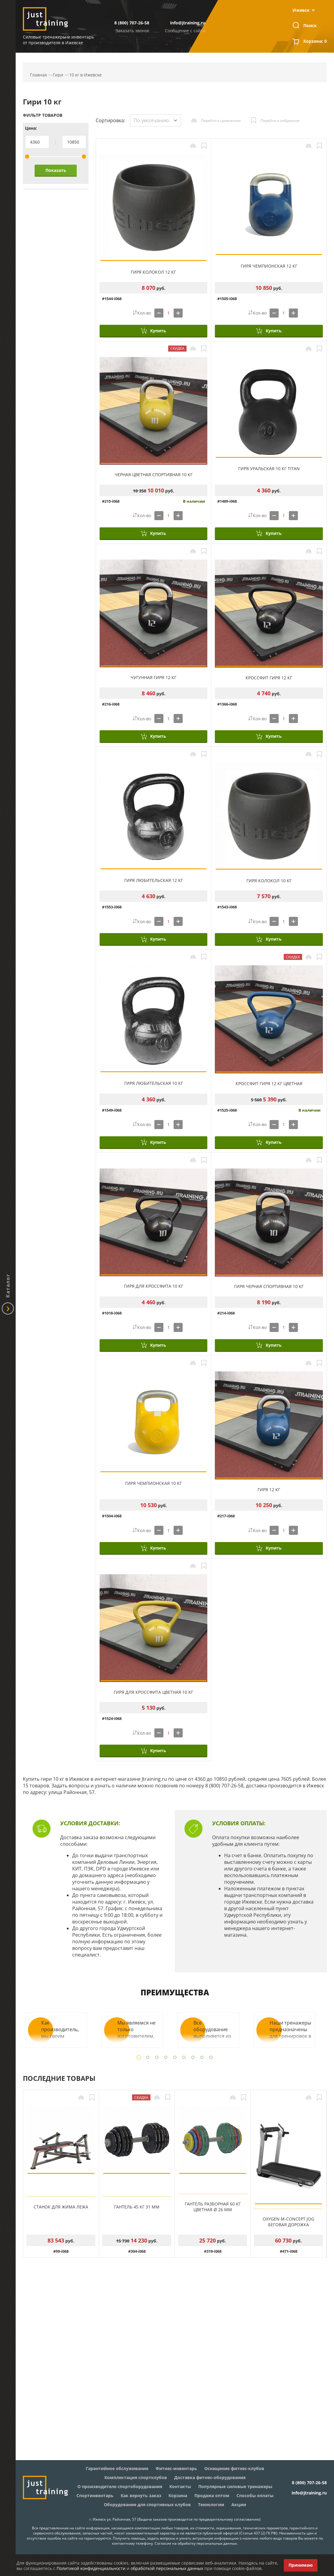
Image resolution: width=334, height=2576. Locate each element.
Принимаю (301, 2565)
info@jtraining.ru (187, 23)
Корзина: (315, 41)
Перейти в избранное (280, 120)
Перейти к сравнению (221, 120)
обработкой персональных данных (167, 2568)
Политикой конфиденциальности (91, 2568)
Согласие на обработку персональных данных (196, 2543)
